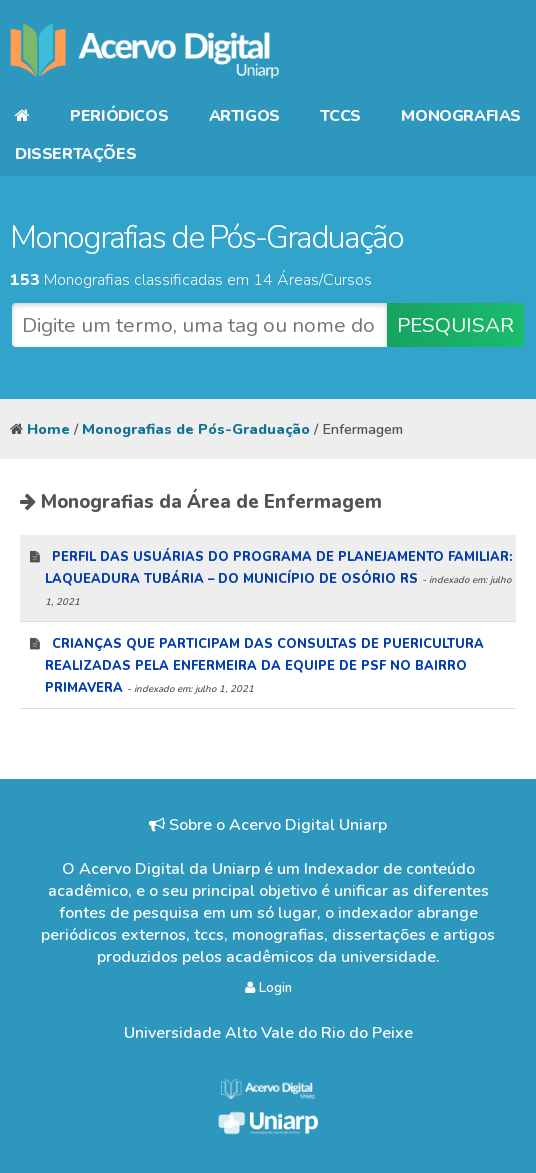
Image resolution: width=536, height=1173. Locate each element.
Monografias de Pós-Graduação (196, 429)
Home (48, 429)
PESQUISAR (455, 325)
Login (268, 988)
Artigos (244, 116)
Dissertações (75, 154)
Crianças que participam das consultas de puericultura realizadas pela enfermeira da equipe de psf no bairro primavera (264, 666)
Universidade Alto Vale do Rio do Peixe (268, 1033)
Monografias (461, 116)
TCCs (340, 116)
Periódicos (119, 116)
